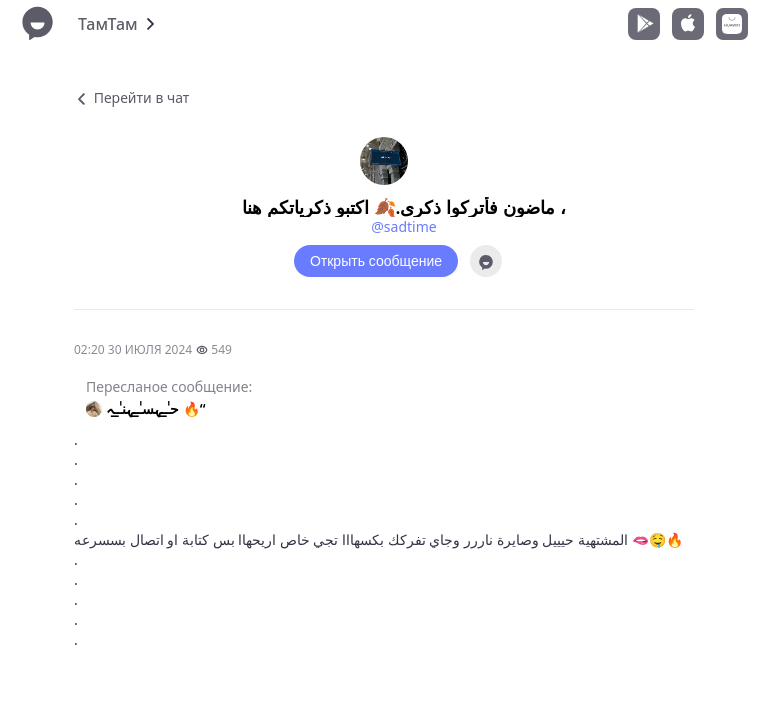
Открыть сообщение (376, 261)
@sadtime (403, 226)
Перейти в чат (131, 97)
